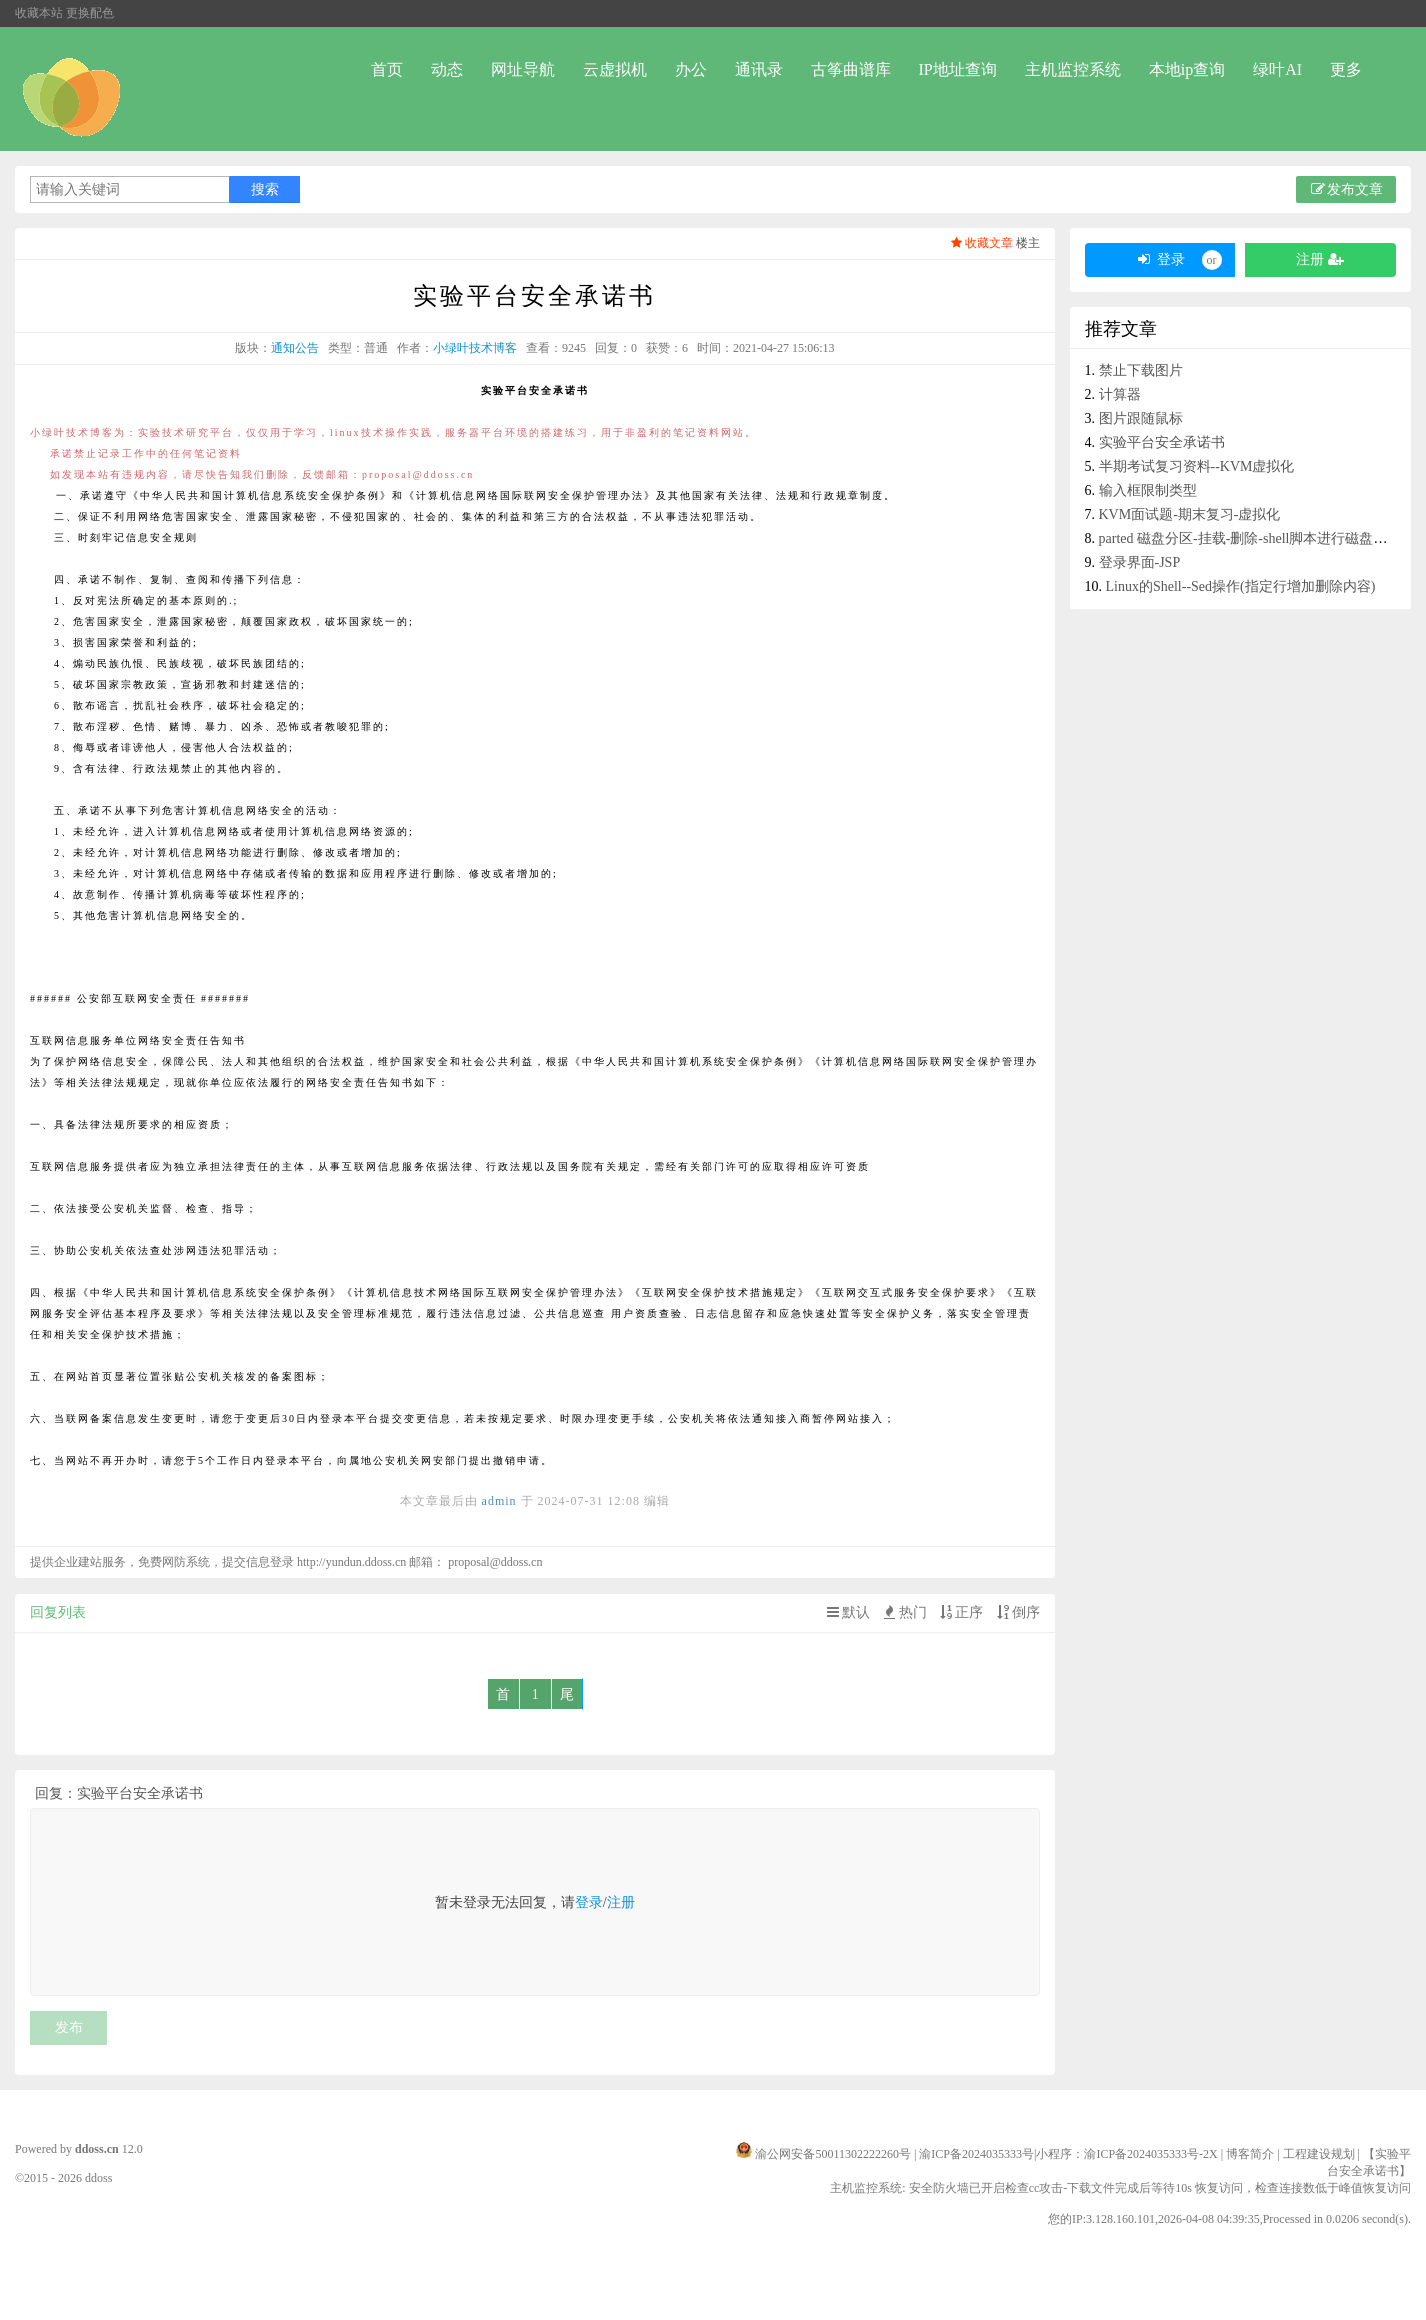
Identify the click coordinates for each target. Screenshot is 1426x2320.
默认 (847, 1612)
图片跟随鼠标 (1141, 418)
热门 (904, 1612)
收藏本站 (39, 13)
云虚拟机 (615, 69)
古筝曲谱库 (851, 69)
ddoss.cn (97, 2149)
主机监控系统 (1073, 69)
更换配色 (90, 13)
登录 (589, 1902)
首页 (387, 69)
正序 (960, 1612)
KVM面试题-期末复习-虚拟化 (1190, 514)
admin (499, 1501)
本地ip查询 (1187, 69)
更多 (1346, 69)
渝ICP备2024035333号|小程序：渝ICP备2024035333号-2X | (1072, 2154)
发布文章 (1346, 189)
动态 (447, 69)
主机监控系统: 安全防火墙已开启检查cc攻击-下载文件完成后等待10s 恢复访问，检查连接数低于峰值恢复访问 (1120, 2188)
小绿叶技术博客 (475, 348)
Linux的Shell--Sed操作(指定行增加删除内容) (1241, 586)
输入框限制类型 (1148, 490)
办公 (691, 69)
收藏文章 (980, 243)
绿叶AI (1277, 69)
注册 (621, 1902)
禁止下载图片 (1141, 370)
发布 (69, 2027)
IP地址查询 (958, 69)
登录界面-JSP (1140, 562)
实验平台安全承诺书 (1162, 442)
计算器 (1120, 394)
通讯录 (759, 69)
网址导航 (523, 69)
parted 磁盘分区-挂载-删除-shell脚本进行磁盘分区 (1250, 538)
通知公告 (295, 348)
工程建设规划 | (1323, 2154)
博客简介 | (1254, 2154)
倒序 (1017, 1612)
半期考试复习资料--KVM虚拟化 (1197, 466)
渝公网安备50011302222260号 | (837, 2154)
